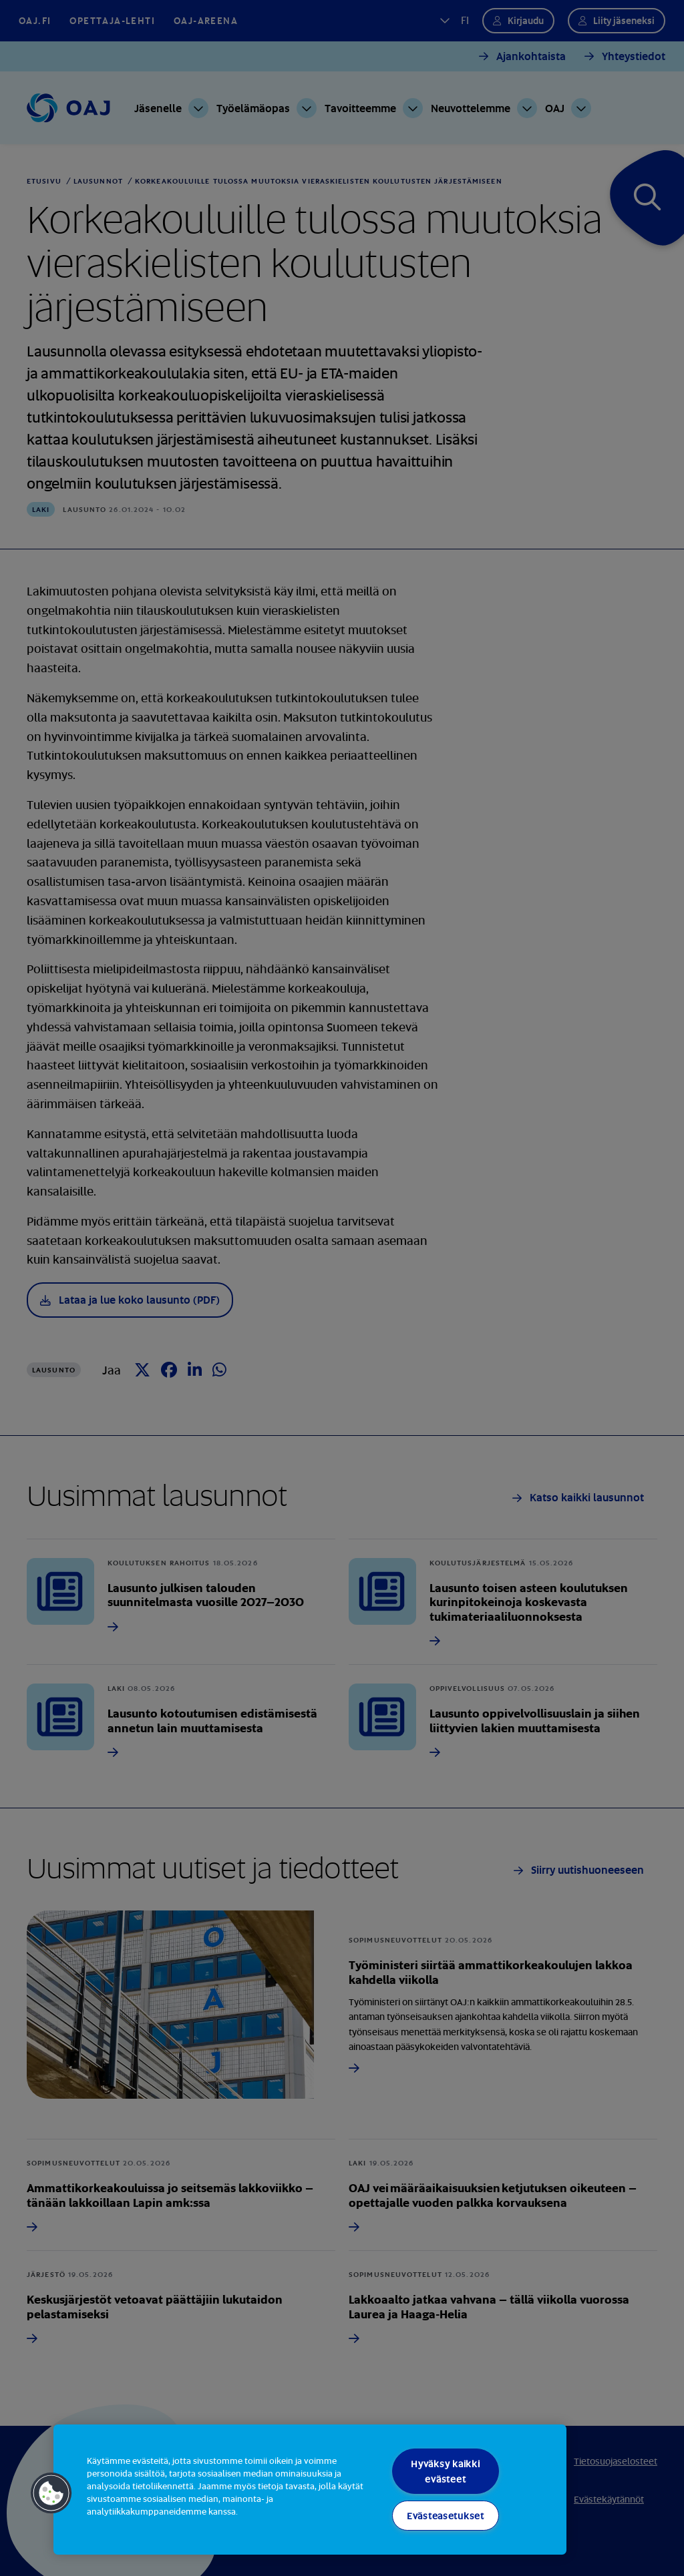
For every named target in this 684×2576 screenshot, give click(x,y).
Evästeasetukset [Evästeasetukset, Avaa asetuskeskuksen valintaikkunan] (445, 2515)
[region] (309, 2489)
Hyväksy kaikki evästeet (445, 2471)
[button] (51, 2493)
